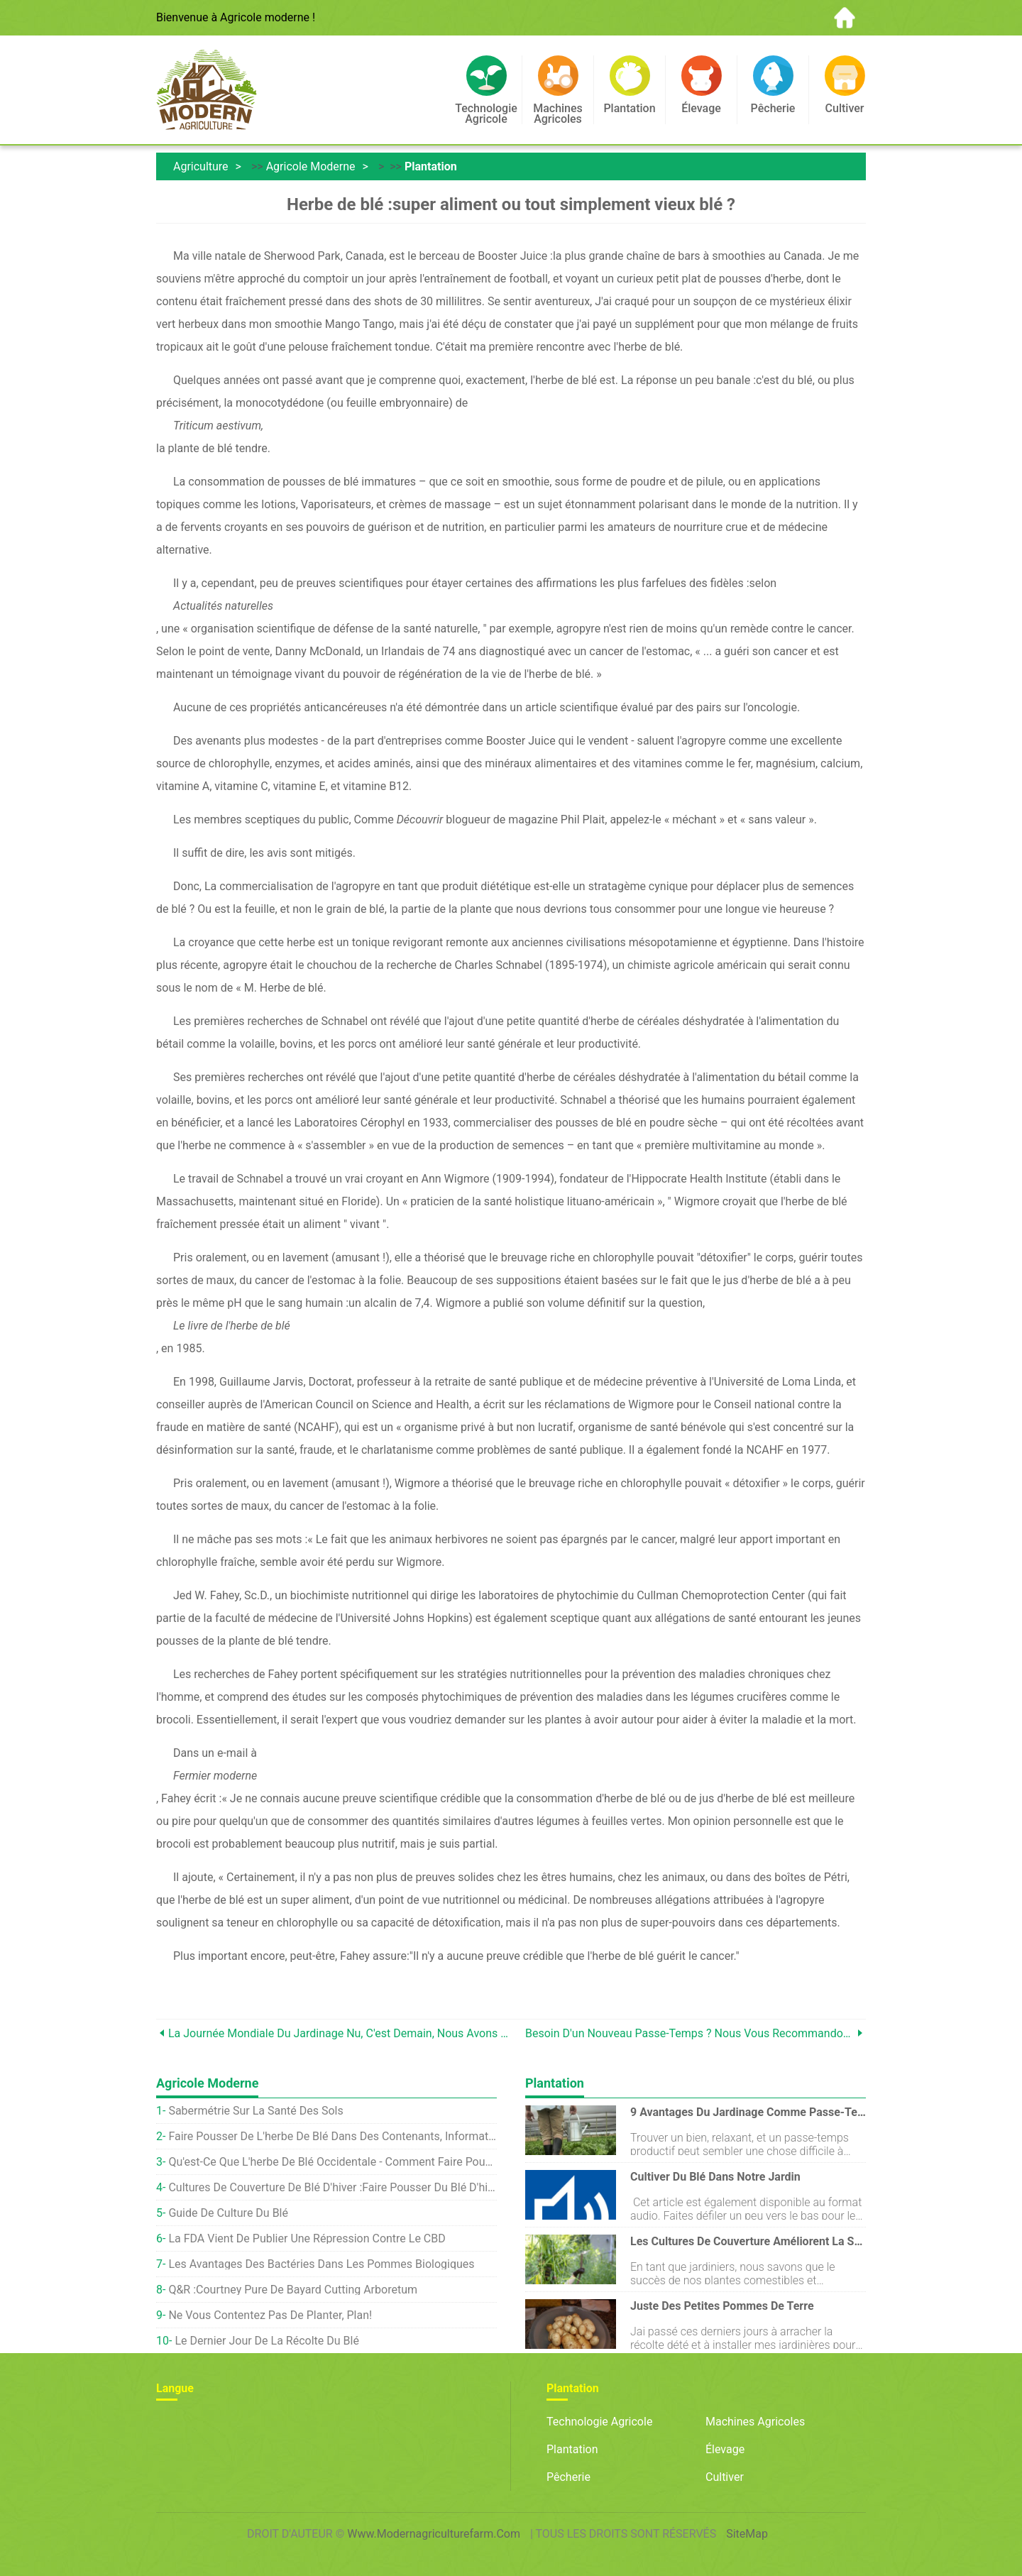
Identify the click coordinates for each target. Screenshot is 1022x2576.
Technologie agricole (599, 2421)
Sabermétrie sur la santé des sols (255, 2110)
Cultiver (724, 2477)
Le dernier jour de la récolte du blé (267, 2340)
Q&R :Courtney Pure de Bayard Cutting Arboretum (292, 2289)
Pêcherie (568, 2477)
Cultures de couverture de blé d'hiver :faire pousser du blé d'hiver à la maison (332, 2187)
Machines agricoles (755, 2421)
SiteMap (747, 2534)
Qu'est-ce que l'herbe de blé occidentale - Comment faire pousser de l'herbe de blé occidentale (332, 2161)
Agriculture (201, 166)
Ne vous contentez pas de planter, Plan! (270, 2315)
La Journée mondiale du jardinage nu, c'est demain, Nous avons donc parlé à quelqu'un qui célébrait (339, 2033)
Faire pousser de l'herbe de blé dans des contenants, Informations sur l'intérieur (332, 2136)
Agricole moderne (311, 166)
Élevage (724, 2449)
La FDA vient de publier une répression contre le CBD (306, 2238)
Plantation (431, 166)
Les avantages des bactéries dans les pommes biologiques (321, 2264)
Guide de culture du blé (228, 2213)
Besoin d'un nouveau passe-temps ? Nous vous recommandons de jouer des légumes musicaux (689, 2033)
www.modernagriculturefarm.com (433, 2534)
